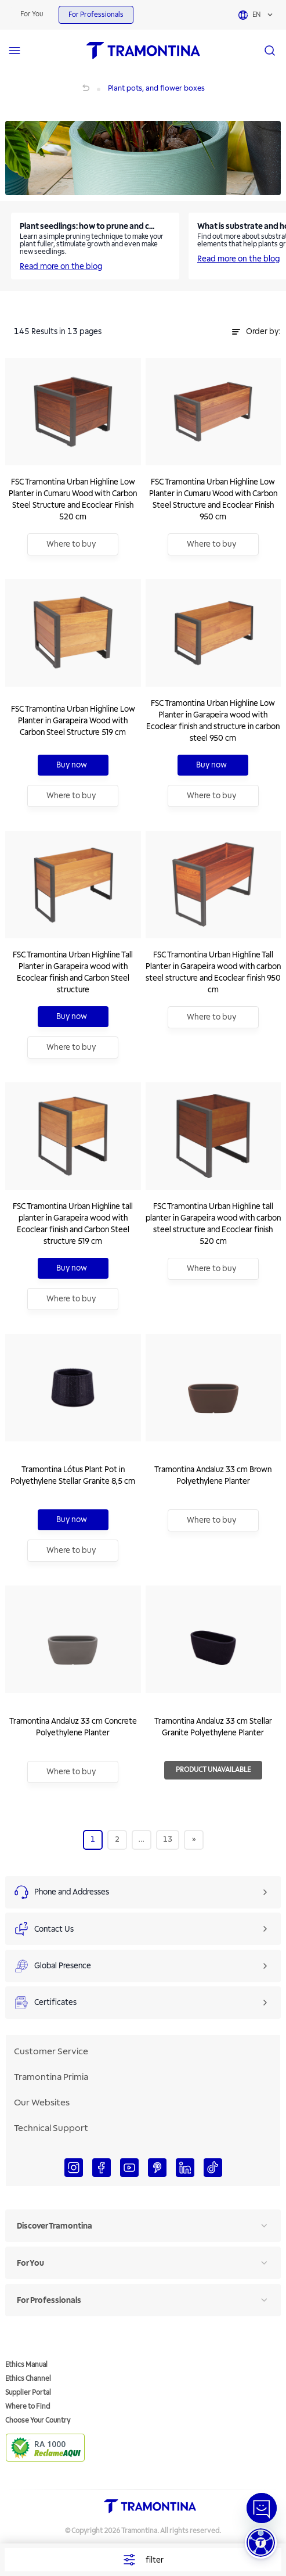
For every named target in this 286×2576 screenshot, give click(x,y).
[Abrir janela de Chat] (262, 2508)
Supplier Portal (28, 2392)
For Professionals (96, 15)
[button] (261, 2543)
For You (31, 14)
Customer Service (51, 2051)
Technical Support (51, 2128)
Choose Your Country (37, 2420)
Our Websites (42, 2102)
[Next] (193, 1839)
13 (167, 1839)
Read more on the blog (61, 266)
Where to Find (27, 2406)
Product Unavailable (213, 1770)
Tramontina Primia (51, 2077)
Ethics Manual (26, 2365)
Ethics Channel (28, 2379)
